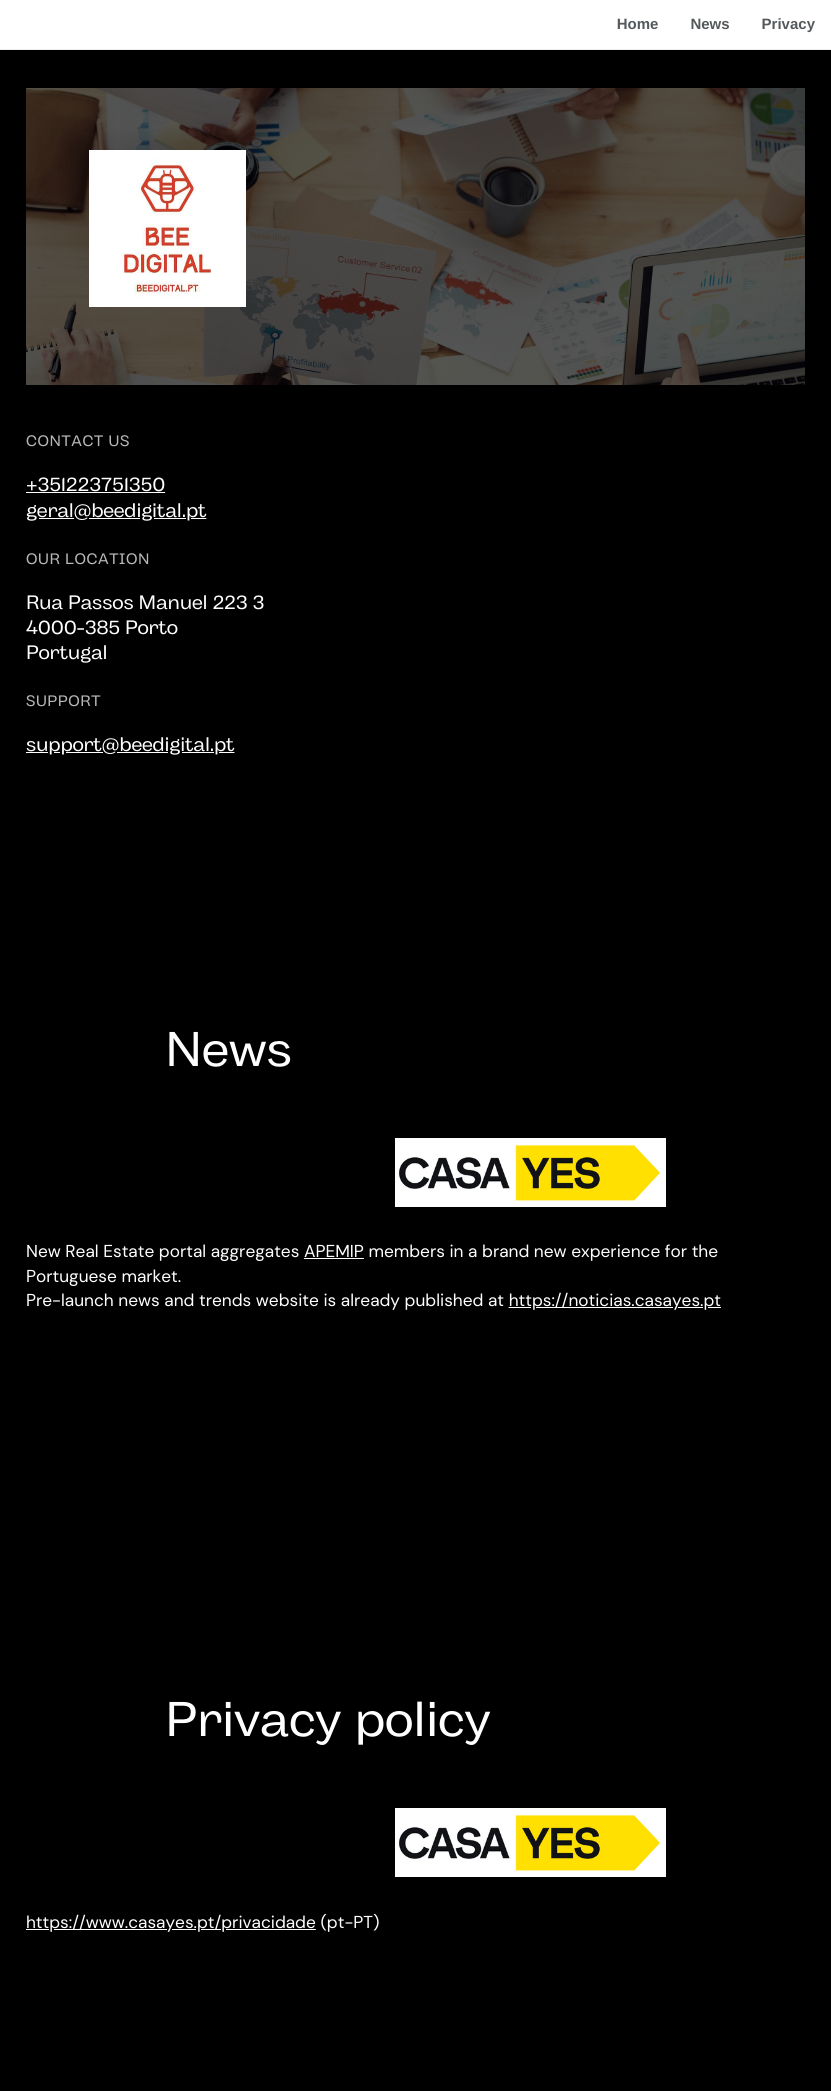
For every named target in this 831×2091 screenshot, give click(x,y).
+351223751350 (95, 486)
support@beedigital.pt (130, 746)
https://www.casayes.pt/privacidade (171, 1923)
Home (638, 24)
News (709, 24)
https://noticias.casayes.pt (615, 1301)
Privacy (788, 24)
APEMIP (334, 1252)
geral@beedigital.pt (116, 512)
